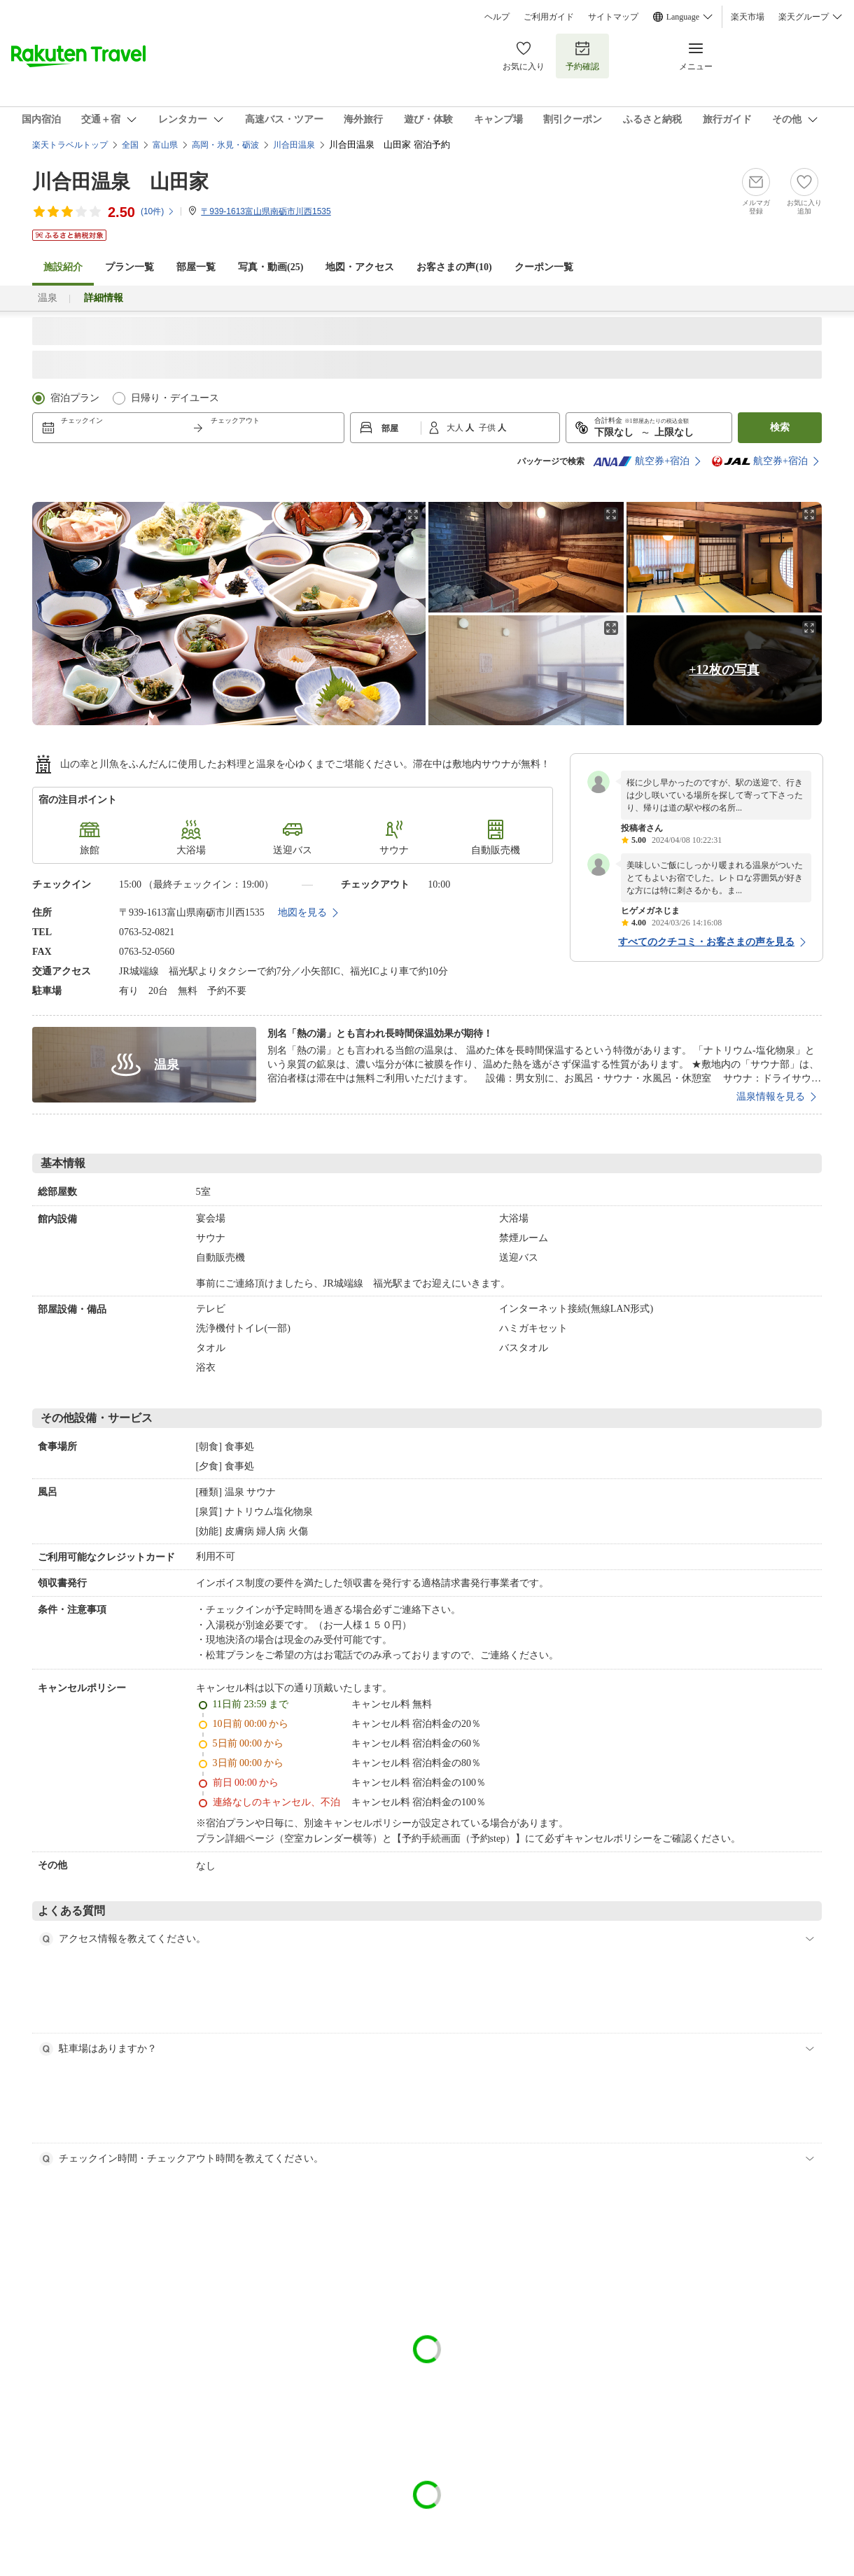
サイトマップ (613, 17)
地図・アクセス (360, 267)
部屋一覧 (196, 267)
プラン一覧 (129, 267)
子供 (488, 428)
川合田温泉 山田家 (120, 181)
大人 (456, 428)
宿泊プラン (74, 398)
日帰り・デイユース (175, 398)
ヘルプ (497, 17)
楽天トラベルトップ (70, 145)
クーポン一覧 (543, 267)
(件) (158, 211)
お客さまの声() (453, 267)
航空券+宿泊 (641, 461)
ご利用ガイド (549, 17)
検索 (780, 427)
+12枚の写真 (724, 670)
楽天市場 (747, 17)
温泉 (47, 298)
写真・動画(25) (270, 267)
